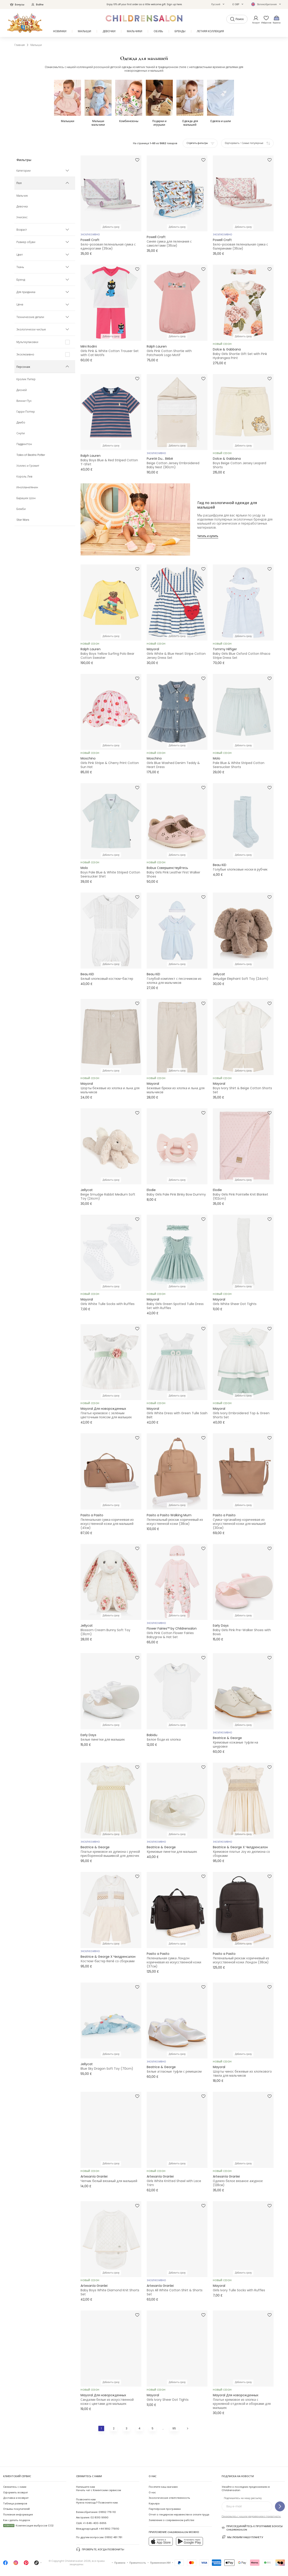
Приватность (137, 2563)
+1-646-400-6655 (94, 2523)
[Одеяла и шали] (220, 98)
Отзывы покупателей (16, 2509)
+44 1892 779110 (109, 2529)
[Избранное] (266, 19)
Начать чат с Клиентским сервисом (98, 2488)
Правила (119, 2563)
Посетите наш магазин (163, 2487)
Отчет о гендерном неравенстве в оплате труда (179, 2514)
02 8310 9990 (99, 2517)
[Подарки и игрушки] (159, 98)
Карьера (154, 2503)
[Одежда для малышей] (189, 98)
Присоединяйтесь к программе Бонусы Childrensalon (252, 2528)
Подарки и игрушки (159, 123)
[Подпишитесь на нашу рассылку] (280, 2506)
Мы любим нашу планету (242, 2537)
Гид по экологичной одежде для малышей (227, 505)
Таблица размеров (15, 2503)
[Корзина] (276, 19)
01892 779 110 (107, 2512)
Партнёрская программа (165, 2509)
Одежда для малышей (190, 123)
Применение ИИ (160, 2563)
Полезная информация (18, 2514)
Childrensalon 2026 (78, 2561)
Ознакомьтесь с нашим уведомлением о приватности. (251, 2516)
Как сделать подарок (16, 2520)
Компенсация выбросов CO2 (28, 2525)
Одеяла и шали (220, 121)
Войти (37, 4)
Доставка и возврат (16, 2498)
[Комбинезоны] (128, 98)
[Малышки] (67, 98)
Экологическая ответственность (169, 2498)
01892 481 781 (113, 2537)
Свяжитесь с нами (14, 2487)
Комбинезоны (128, 121)
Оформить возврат (15, 2492)
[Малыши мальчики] (98, 98)
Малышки (67, 121)
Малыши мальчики (98, 123)
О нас (152, 2492)
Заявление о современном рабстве (171, 2520)
